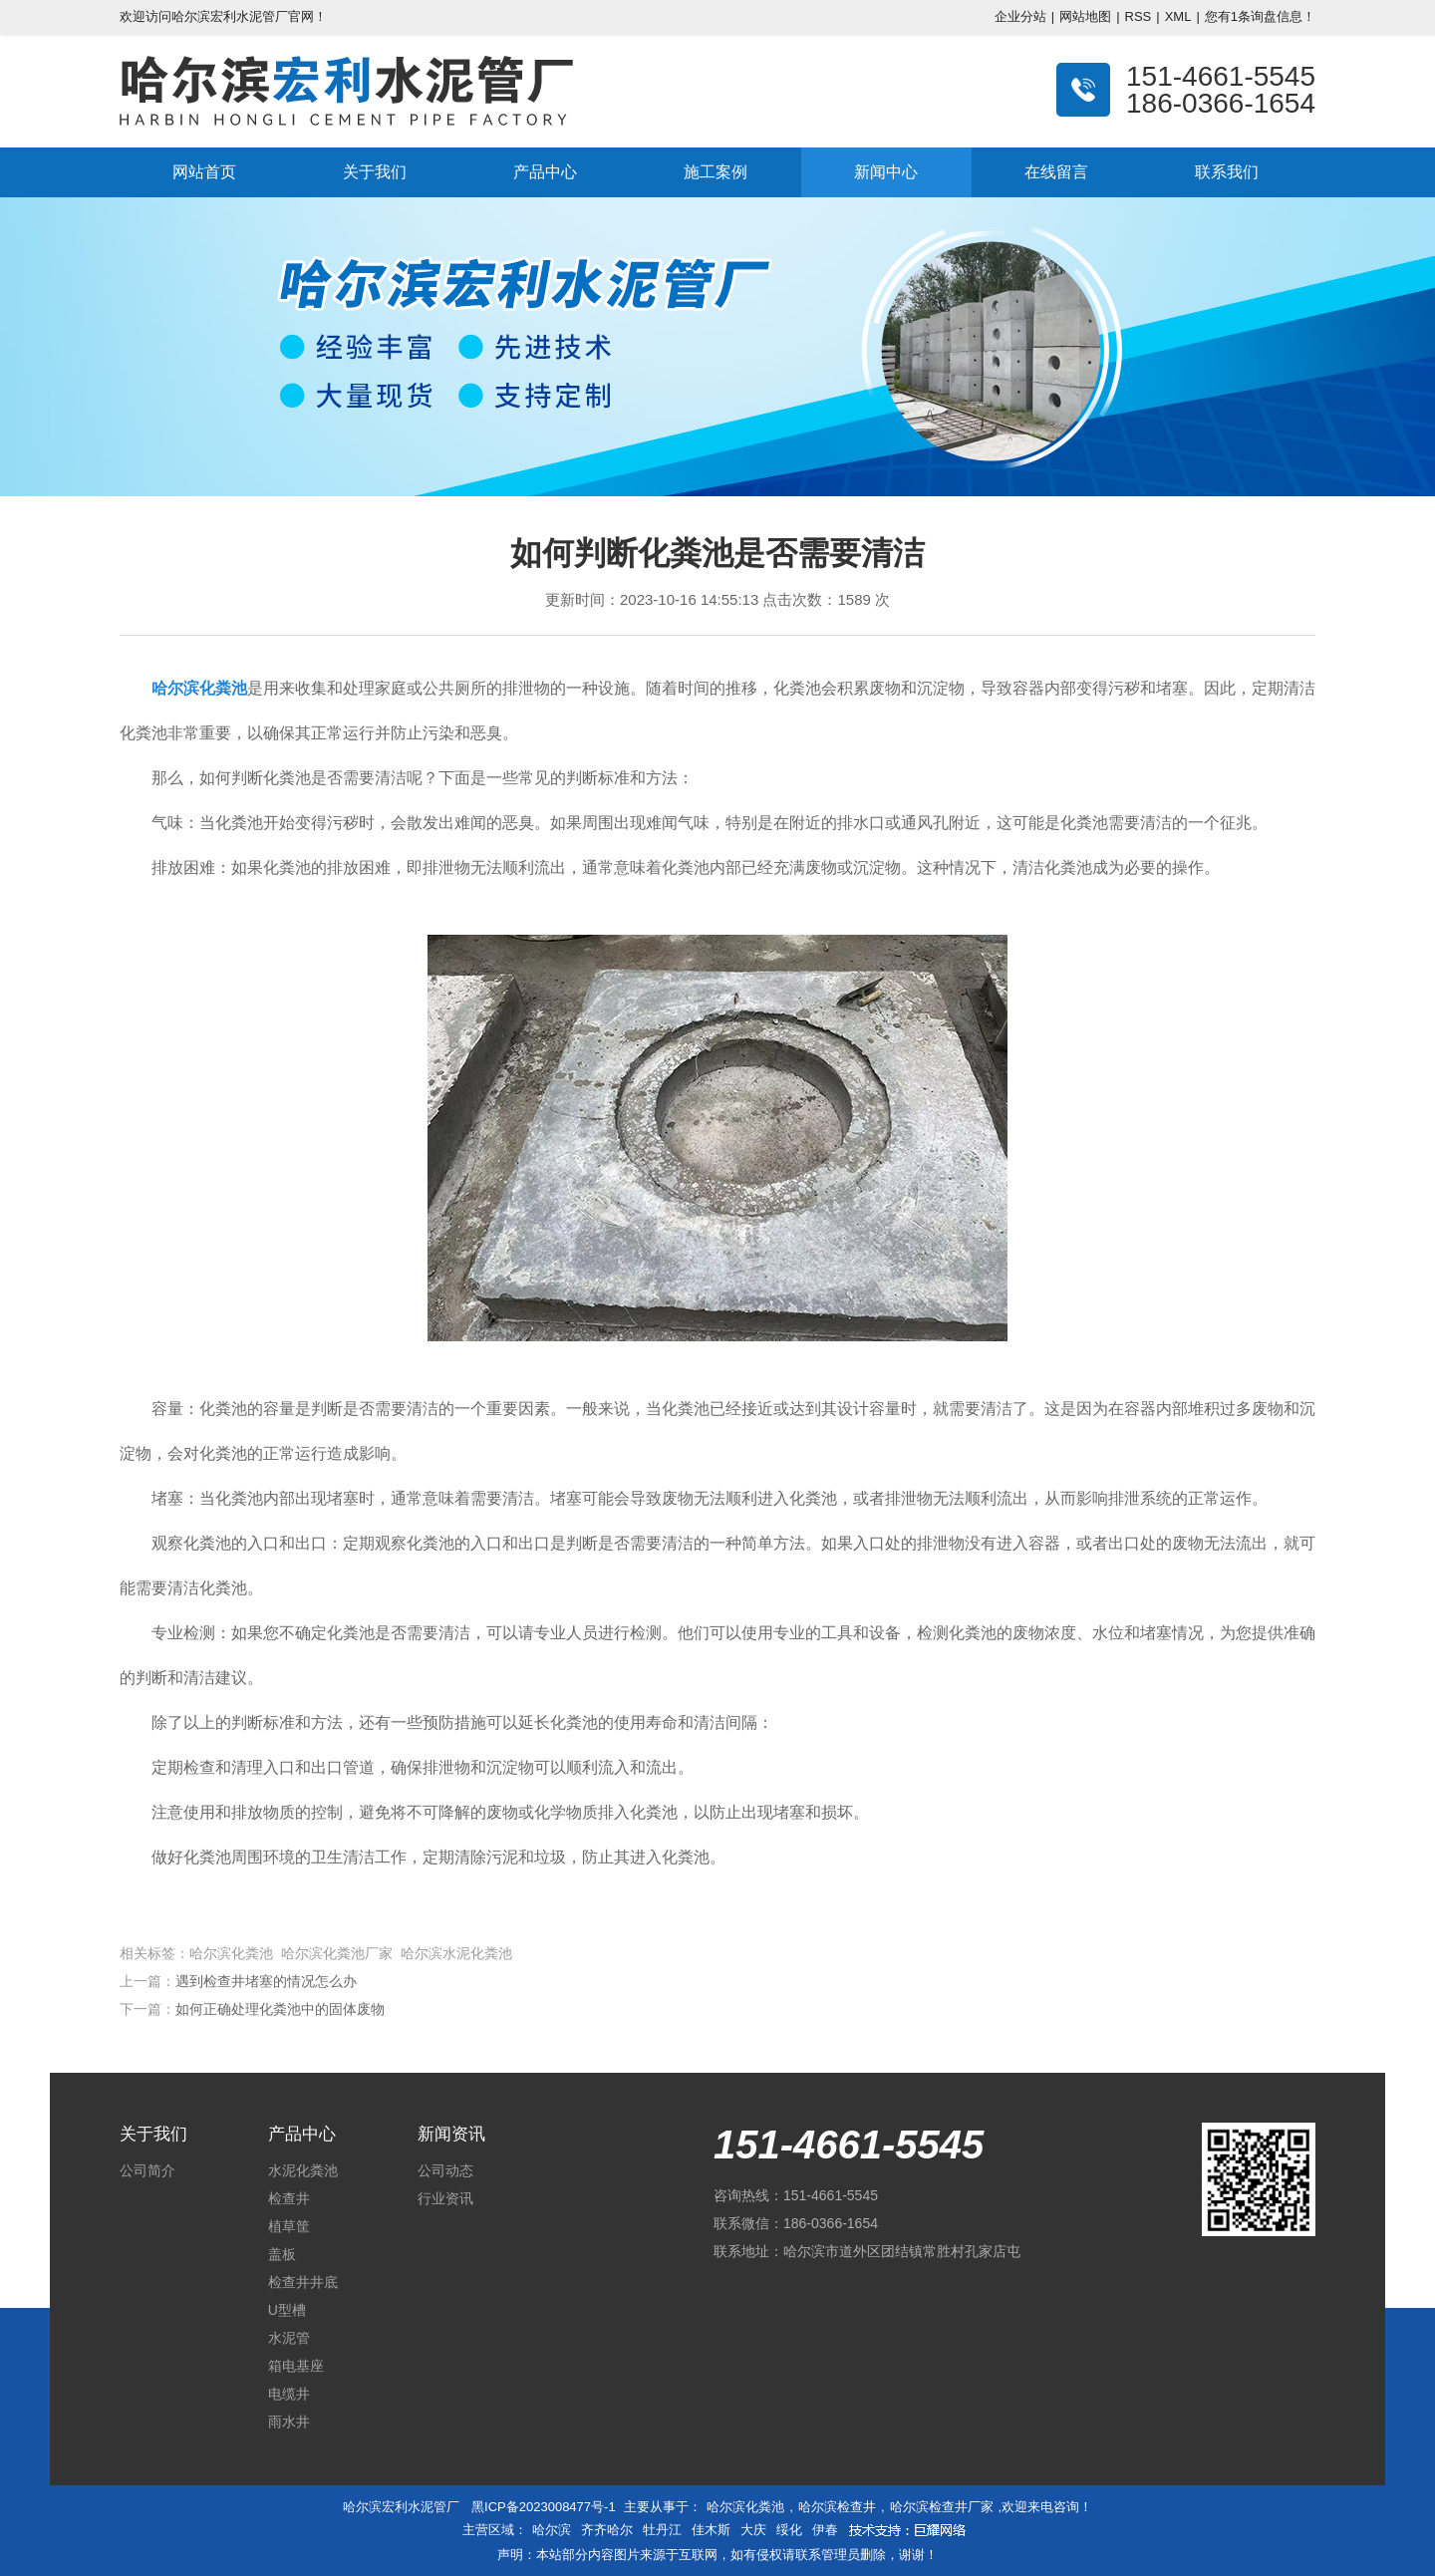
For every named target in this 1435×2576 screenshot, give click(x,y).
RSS (1138, 16)
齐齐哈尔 (607, 2529)
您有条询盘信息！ (1260, 16)
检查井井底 (303, 2282)
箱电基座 (296, 2366)
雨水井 (289, 2422)
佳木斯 (711, 2529)
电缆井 (289, 2394)
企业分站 (1020, 16)
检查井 (289, 2198)
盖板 (282, 2254)
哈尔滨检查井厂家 (942, 2506)
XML (1178, 16)
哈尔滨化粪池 (745, 2506)
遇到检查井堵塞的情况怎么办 (266, 1981)
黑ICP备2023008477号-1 (543, 2506)
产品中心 (545, 171)
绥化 (789, 2529)
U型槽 (287, 2310)
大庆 (753, 2529)
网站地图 (1085, 16)
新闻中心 (886, 171)
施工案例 (715, 171)
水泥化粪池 (303, 2170)
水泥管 (289, 2338)
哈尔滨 (551, 2529)
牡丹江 (662, 2529)
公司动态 (445, 2170)
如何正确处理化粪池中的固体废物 (280, 2009)
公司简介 (147, 2170)
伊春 (825, 2529)
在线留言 (1056, 171)
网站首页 (204, 171)
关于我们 (375, 171)
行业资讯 (445, 2198)
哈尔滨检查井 (837, 2506)
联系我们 (1227, 171)
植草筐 (289, 2226)
